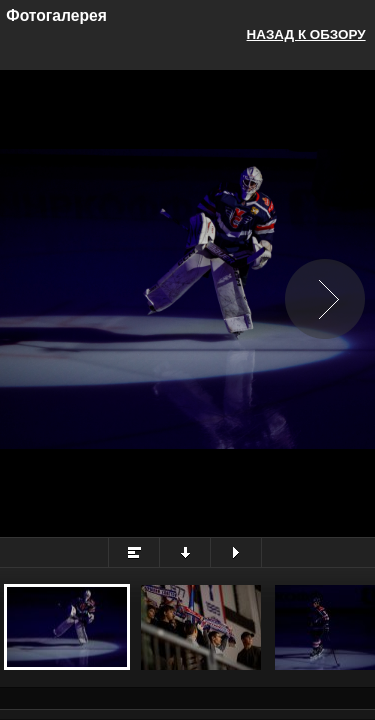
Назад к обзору (306, 34)
